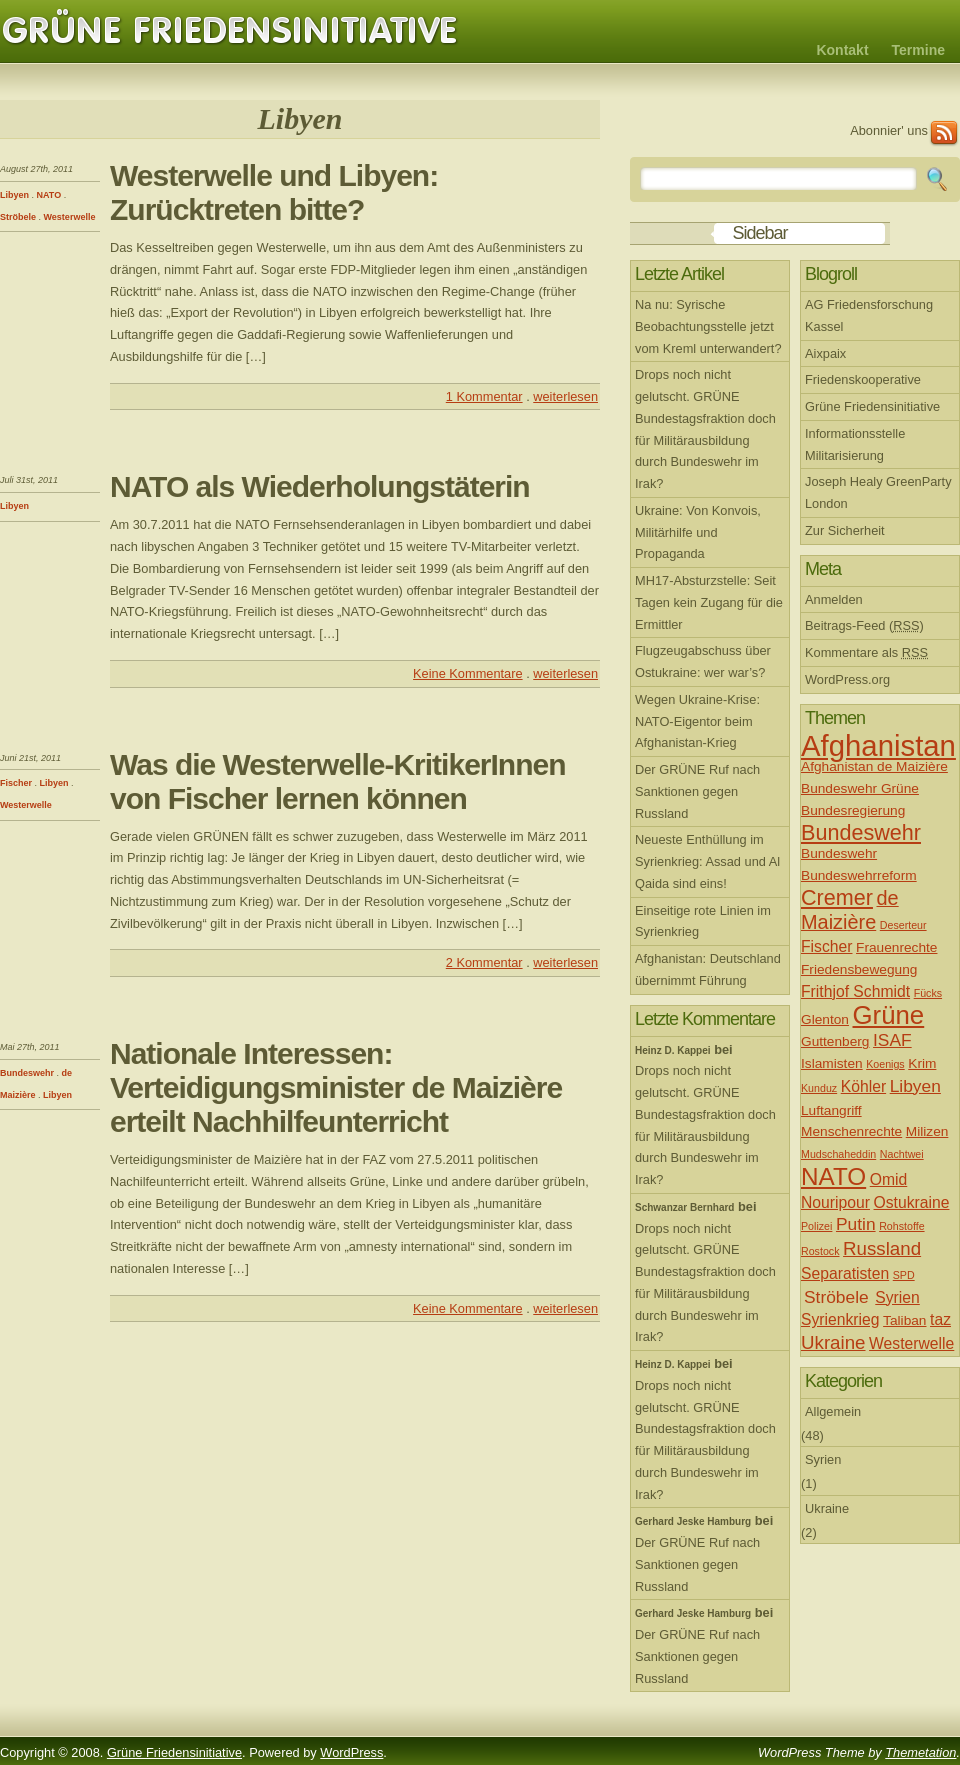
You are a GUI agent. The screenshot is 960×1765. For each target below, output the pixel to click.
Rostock (820, 1251)
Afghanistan (878, 745)
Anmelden (834, 599)
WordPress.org (847, 679)
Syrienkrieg (840, 1319)
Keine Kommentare (468, 673)
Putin (856, 1224)
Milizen (927, 1131)
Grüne (889, 1015)
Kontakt (842, 50)
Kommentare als (866, 652)
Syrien (897, 1297)
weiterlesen (565, 396)
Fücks (928, 993)
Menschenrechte (851, 1131)
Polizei (816, 1226)
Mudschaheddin (838, 1154)
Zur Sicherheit (845, 530)
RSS (944, 133)
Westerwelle (70, 217)
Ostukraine (912, 1202)
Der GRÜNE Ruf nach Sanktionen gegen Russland (697, 791)
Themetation (920, 1752)
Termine (918, 50)
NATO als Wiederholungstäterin (320, 486)
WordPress (351, 1752)
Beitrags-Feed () (864, 625)
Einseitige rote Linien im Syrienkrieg (703, 921)
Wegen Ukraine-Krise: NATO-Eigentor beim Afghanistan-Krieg (697, 721)
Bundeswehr (27, 1073)
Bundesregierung (853, 810)
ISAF (892, 1040)
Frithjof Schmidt (855, 991)
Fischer (16, 783)
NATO (49, 195)
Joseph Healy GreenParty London (878, 492)
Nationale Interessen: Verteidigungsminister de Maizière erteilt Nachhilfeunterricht (336, 1087)
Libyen (14, 195)
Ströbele (18, 217)
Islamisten (832, 1063)
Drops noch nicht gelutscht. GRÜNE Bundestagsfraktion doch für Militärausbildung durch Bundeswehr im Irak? (705, 429)
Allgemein (833, 1411)
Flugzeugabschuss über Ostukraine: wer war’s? (703, 661)
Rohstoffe (901, 1226)
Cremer (837, 897)
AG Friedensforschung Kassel (869, 315)
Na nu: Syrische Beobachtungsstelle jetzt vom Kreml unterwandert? (708, 326)
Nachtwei (902, 1154)
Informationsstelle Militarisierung (855, 444)
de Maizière (850, 910)
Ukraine (833, 1342)
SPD (904, 1275)
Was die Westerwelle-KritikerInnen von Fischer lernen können (337, 781)
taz (940, 1319)
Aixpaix (825, 353)
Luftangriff (831, 1110)
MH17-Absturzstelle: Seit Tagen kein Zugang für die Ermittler (709, 602)
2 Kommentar (484, 962)
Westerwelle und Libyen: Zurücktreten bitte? (274, 192)
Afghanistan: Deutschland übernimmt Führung (708, 969)
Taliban (904, 1320)
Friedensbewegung (859, 969)
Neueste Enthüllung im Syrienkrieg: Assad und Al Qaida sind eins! (707, 861)
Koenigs (885, 1064)
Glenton (825, 1019)
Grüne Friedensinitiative (230, 31)
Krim (922, 1063)
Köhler (863, 1086)
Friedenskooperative (863, 379)
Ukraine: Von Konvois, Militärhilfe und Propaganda (698, 532)
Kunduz (819, 1088)
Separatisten (845, 1273)
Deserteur (903, 925)
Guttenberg (835, 1041)
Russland (882, 1248)
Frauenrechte (896, 947)
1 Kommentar (484, 396)
